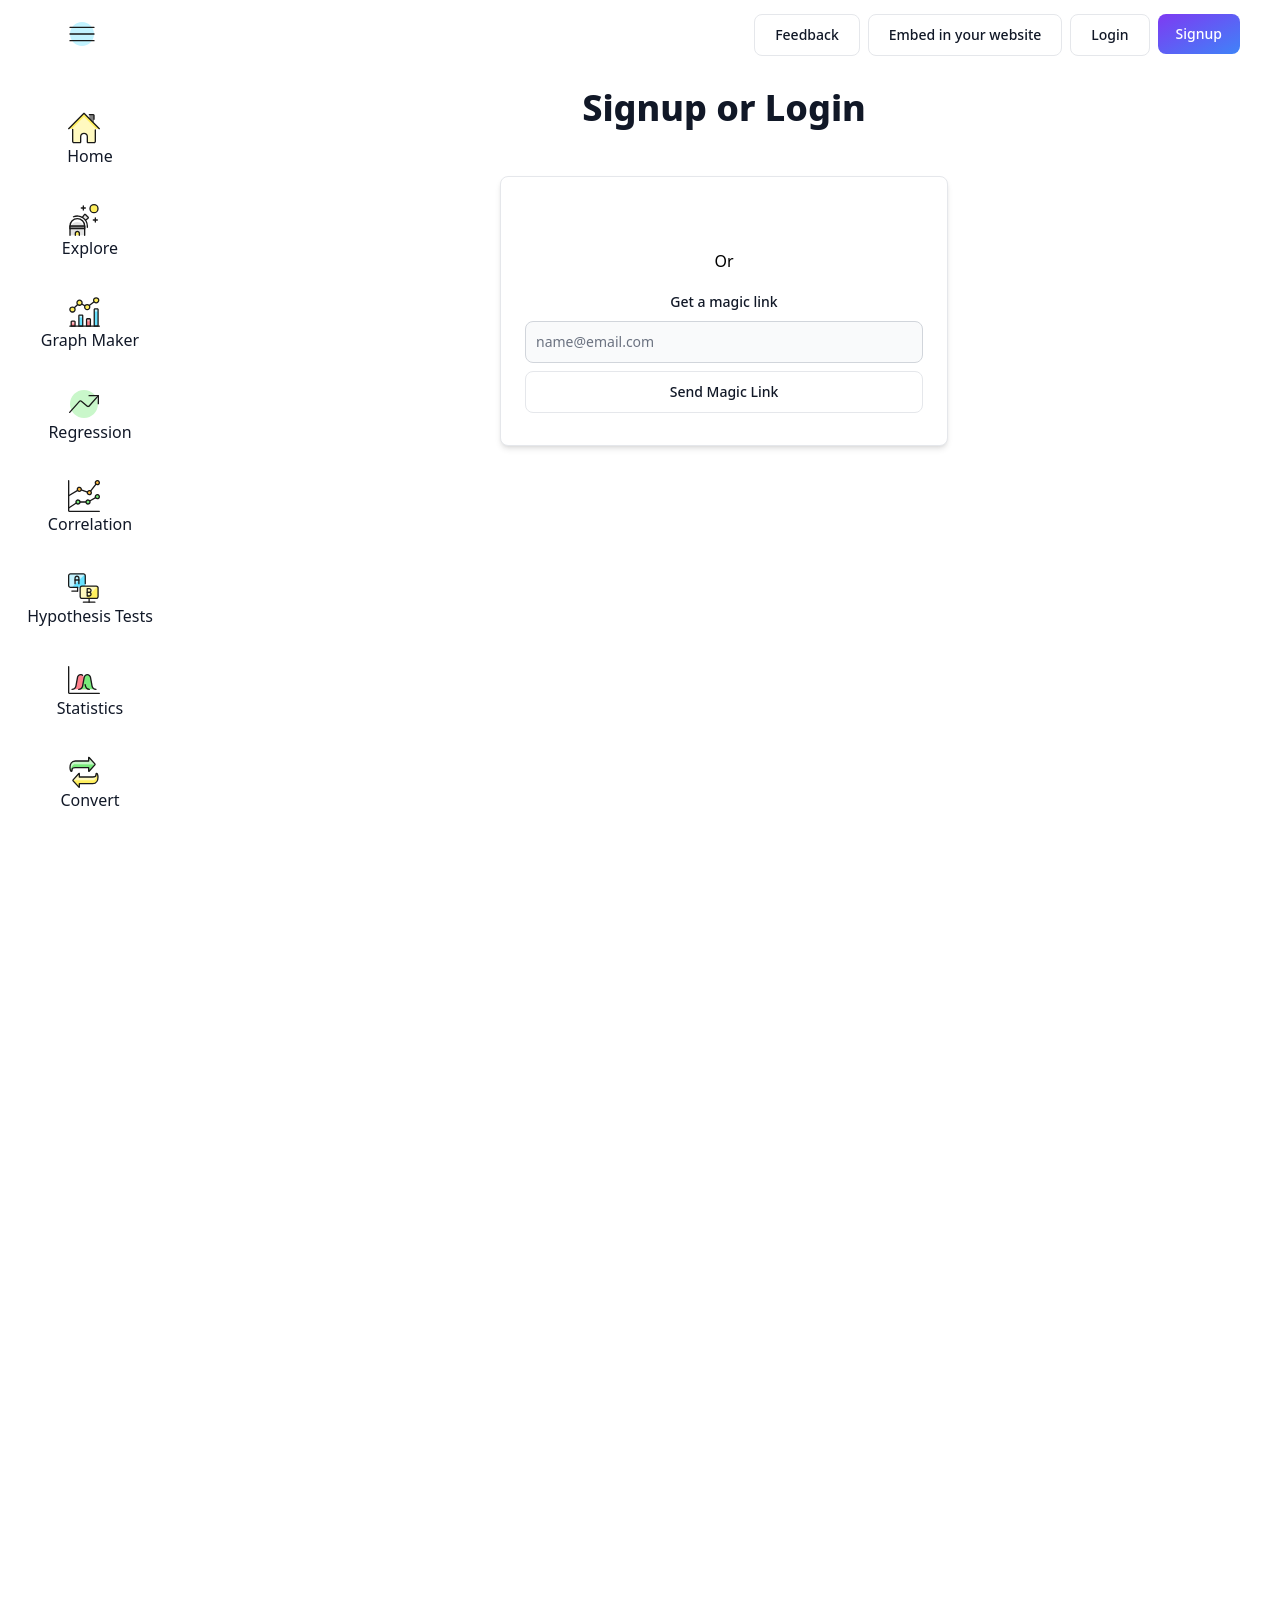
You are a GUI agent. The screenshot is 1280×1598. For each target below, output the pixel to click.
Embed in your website (965, 34)
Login (1109, 34)
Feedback (807, 34)
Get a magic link (723, 301)
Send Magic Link (724, 391)
